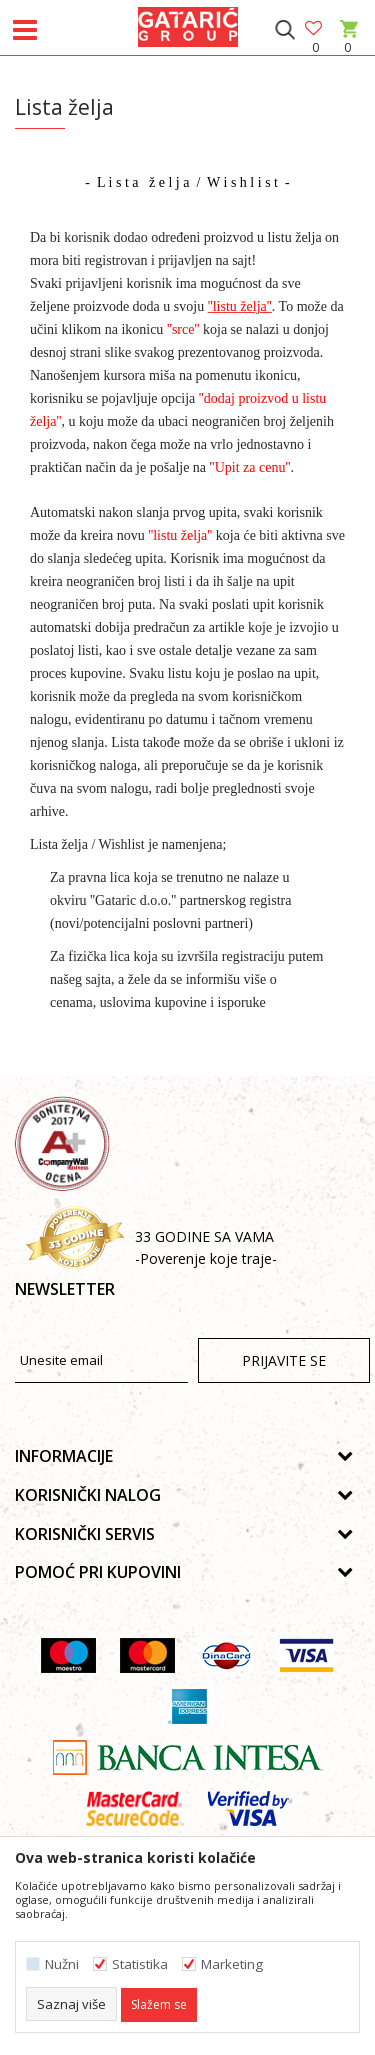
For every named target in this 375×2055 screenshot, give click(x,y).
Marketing (232, 1964)
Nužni (62, 1964)
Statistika (140, 1964)
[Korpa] (347, 47)
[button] (284, 30)
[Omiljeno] (315, 29)
